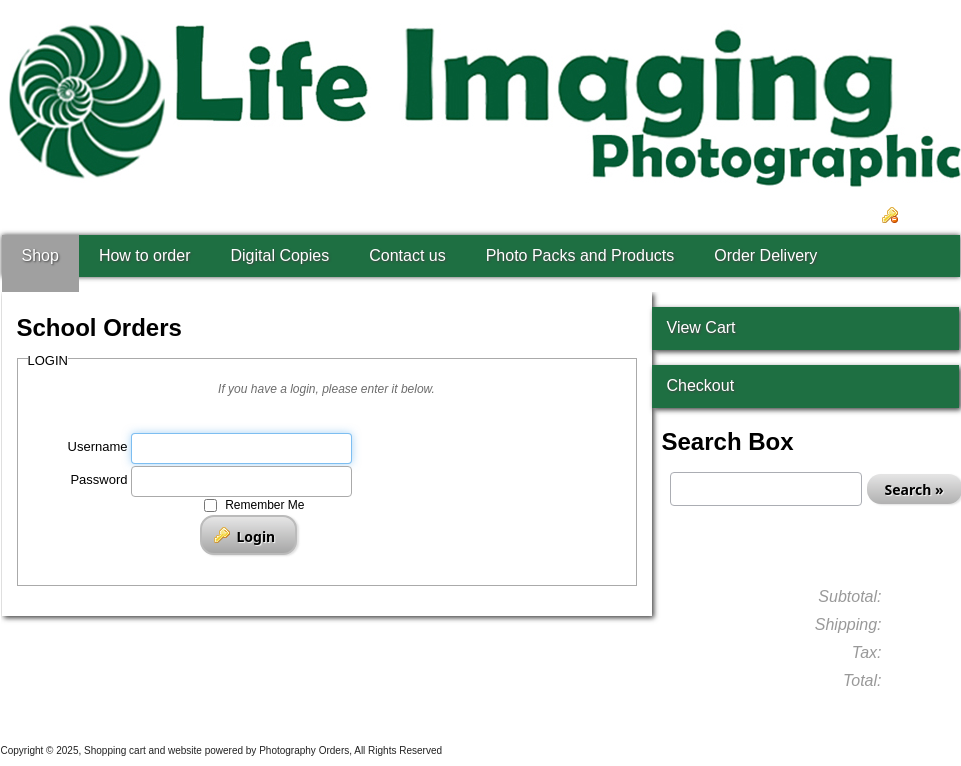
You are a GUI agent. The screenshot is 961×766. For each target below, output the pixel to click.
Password (98, 479)
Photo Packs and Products (580, 255)
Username (98, 446)
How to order (145, 255)
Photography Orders (304, 750)
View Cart (701, 327)
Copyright (22, 750)
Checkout (701, 385)
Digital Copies (279, 255)
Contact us (407, 255)
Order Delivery (765, 255)
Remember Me (264, 505)
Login (925, 215)
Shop (40, 255)
